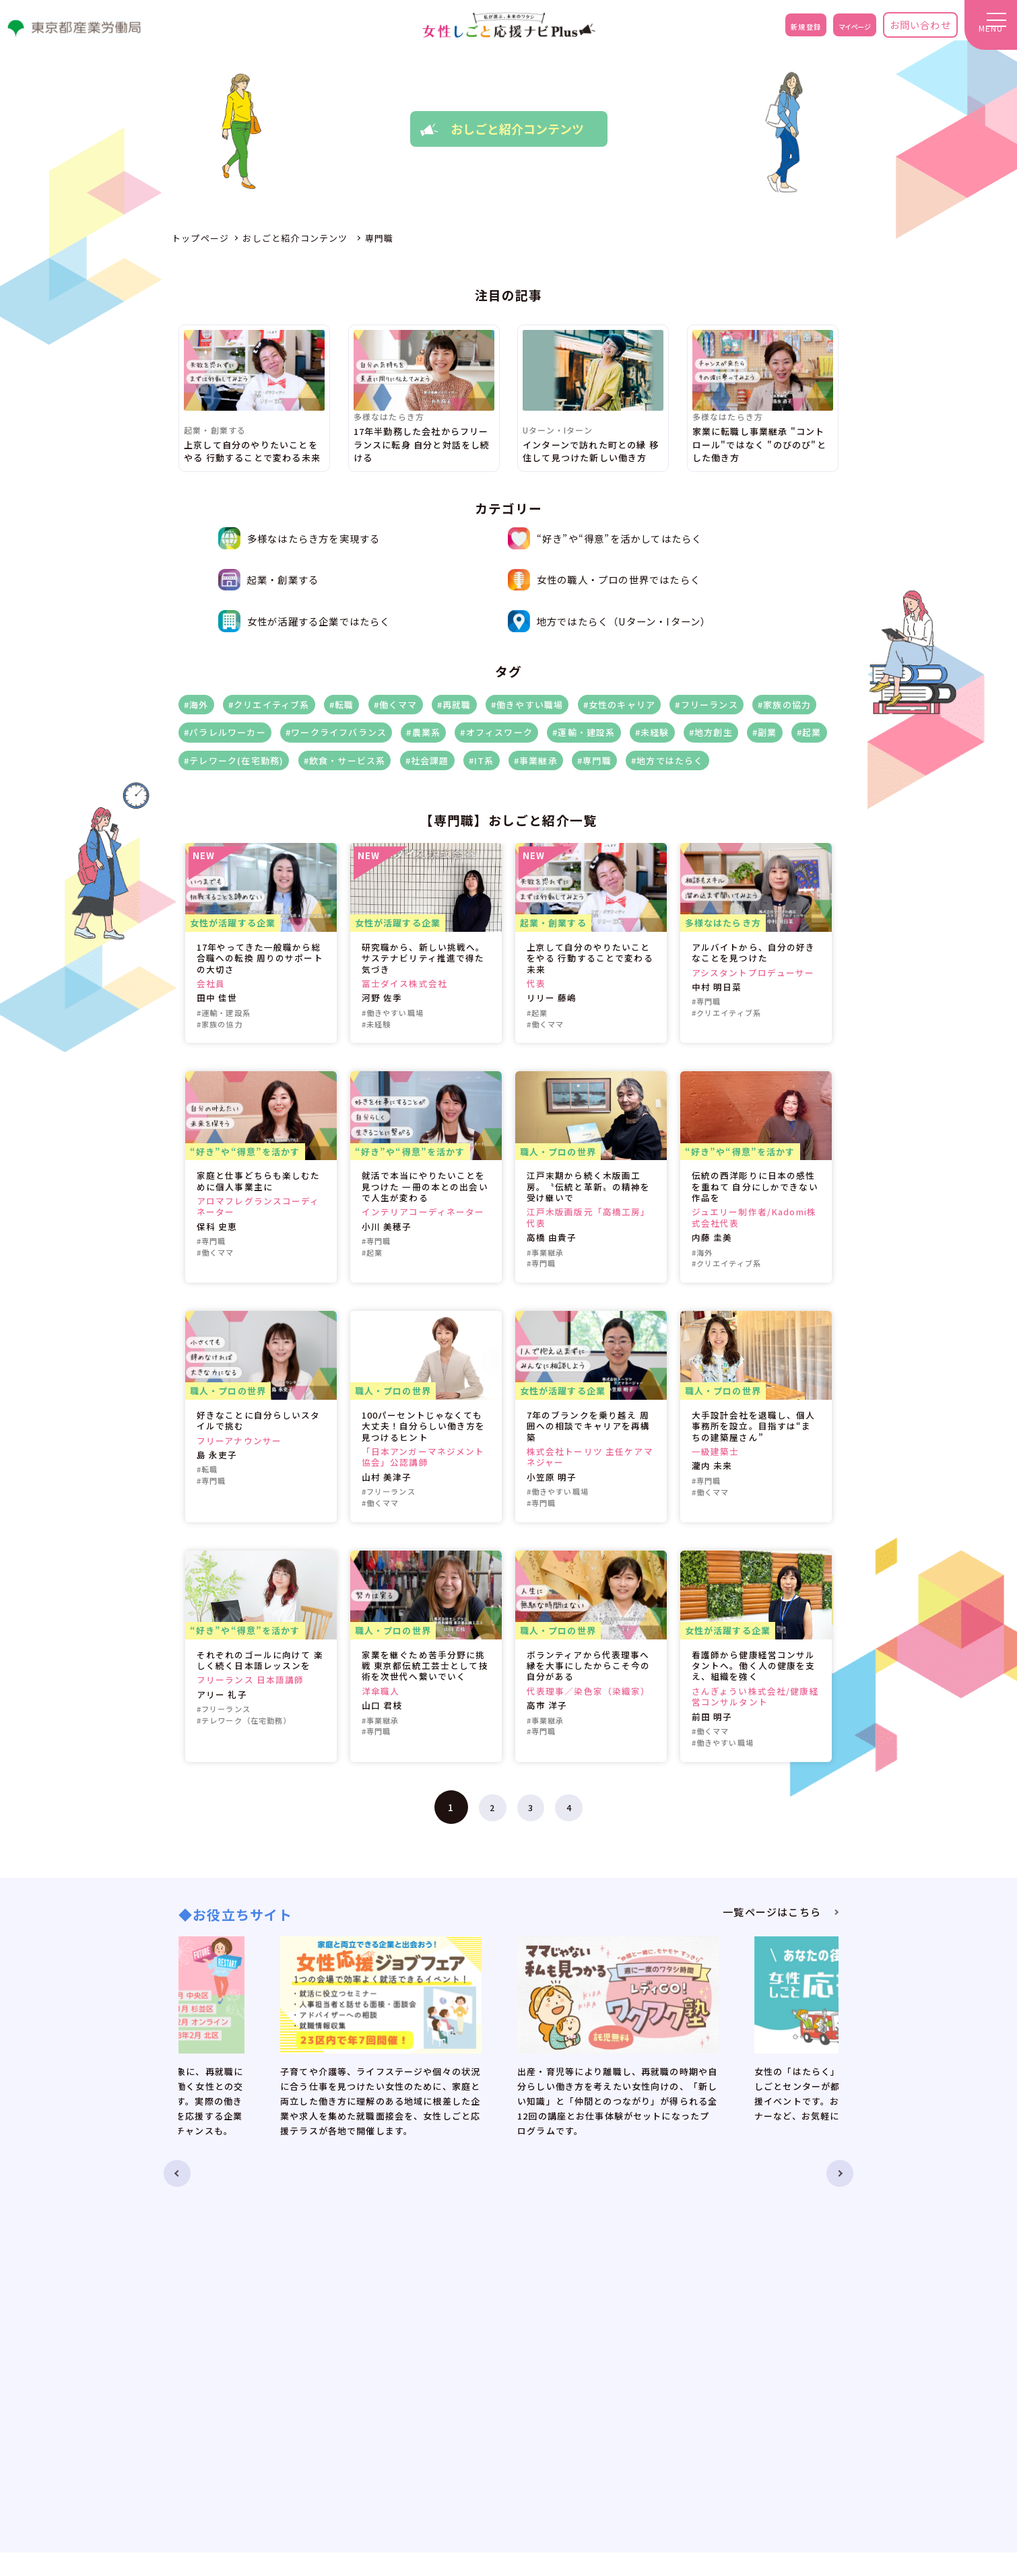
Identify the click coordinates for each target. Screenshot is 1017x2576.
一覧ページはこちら (772, 1912)
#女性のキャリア (619, 704)
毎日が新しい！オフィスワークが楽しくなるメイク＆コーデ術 (620, 2398)
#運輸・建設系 (583, 732)
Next (862, 2029)
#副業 (764, 732)
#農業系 (423, 732)
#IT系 (481, 760)
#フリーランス (706, 704)
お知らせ (373, 2336)
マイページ (830, 30)
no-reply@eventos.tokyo (733, 2511)
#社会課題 (427, 760)
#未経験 (652, 732)
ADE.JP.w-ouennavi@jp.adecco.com (759, 2492)
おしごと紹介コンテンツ (560, 2315)
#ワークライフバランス (336, 732)
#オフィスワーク (496, 732)
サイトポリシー (776, 2356)
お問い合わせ (905, 30)
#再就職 (454, 704)
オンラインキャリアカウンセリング (584, 2295)
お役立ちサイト (387, 2356)
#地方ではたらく (667, 760)
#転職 (341, 704)
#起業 (809, 732)
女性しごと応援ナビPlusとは (417, 2315)
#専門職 (594, 760)
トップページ (383, 2295)
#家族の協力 (784, 704)
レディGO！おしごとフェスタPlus (583, 2336)
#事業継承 (536, 760)
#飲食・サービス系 (345, 760)
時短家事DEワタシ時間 (574, 2374)
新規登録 (766, 30)
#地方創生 (711, 732)
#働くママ (396, 704)
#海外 (196, 704)
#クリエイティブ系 (269, 704)
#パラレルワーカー (225, 732)
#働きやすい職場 (527, 704)
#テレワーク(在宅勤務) (234, 760)
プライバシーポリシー (791, 2336)
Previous (154, 2029)
